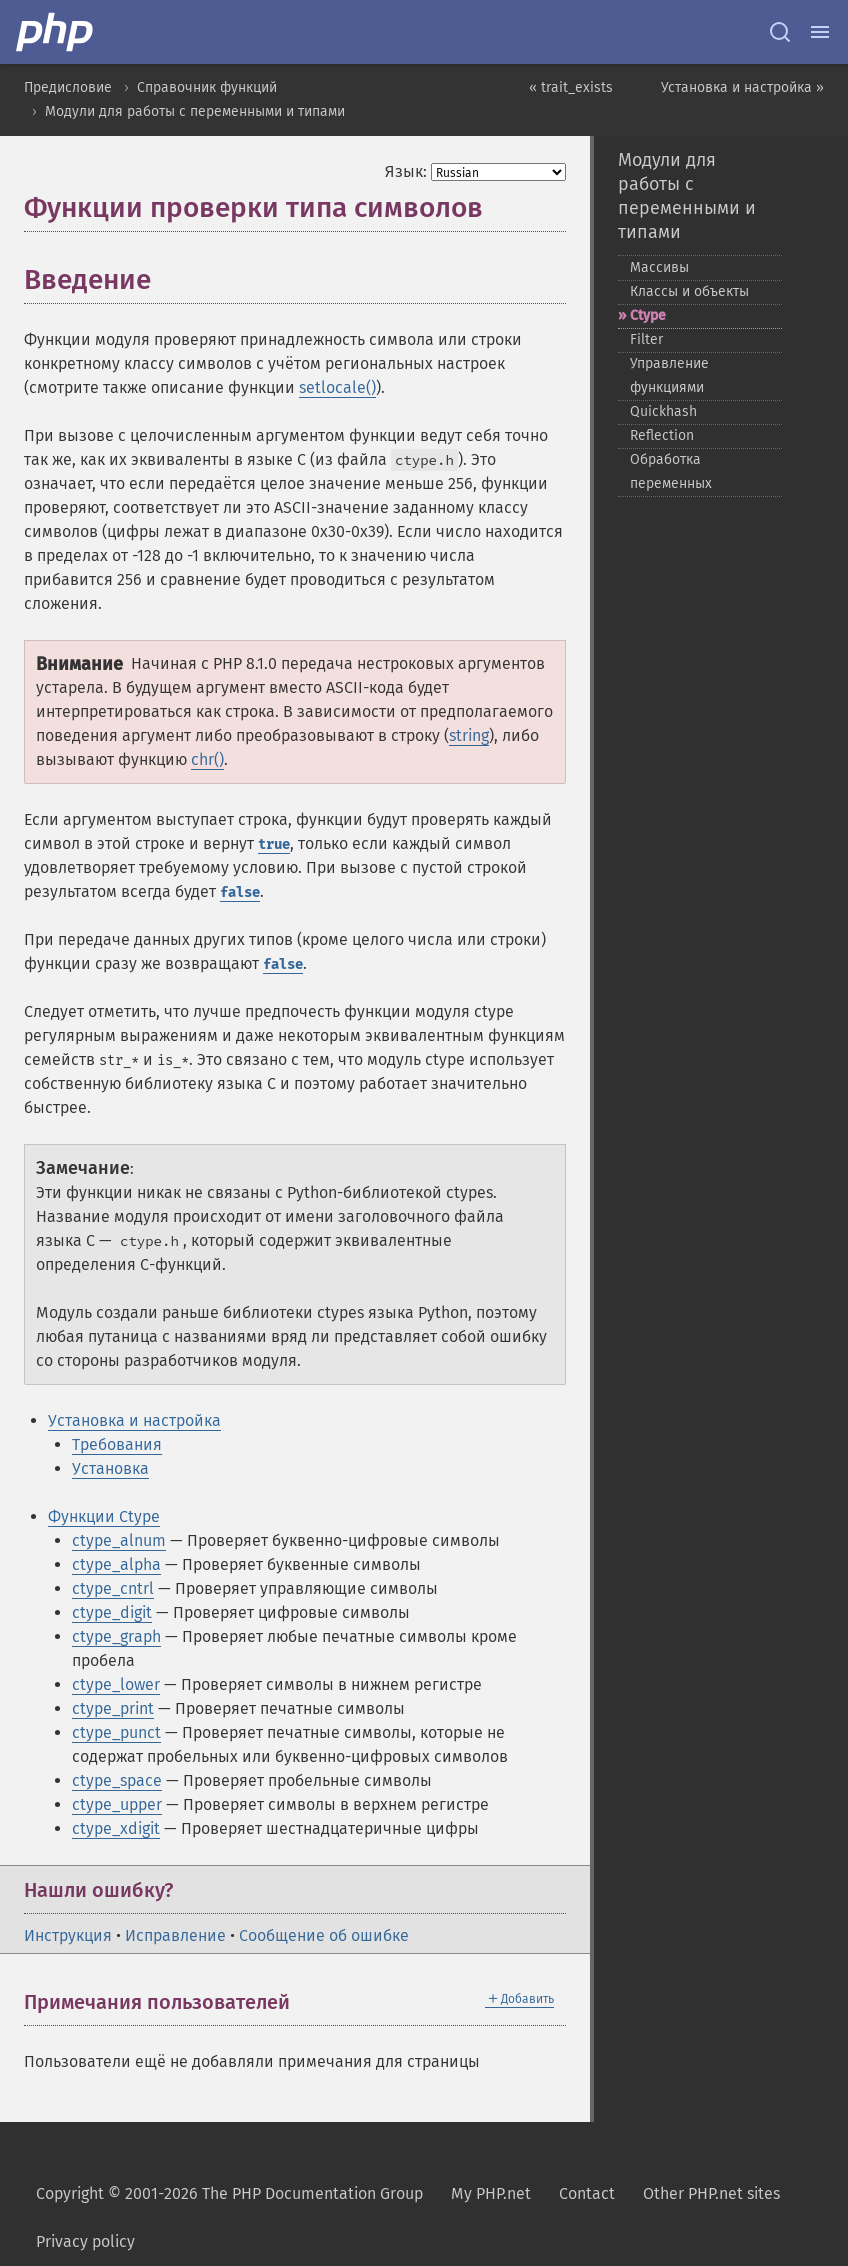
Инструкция (68, 1935)
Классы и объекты (689, 291)
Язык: (406, 171)
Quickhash (663, 411)
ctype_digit (112, 1612)
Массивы (659, 267)
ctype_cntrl (113, 1588)
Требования (117, 1444)
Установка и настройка (134, 1420)
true (274, 844)
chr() (207, 759)
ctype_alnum (119, 1540)
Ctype (648, 315)
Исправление (175, 1935)
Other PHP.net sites (711, 2193)
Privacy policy (85, 2241)
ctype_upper (117, 1804)
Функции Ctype (104, 1516)
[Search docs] (780, 32)
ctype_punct (116, 1732)
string (469, 735)
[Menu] (820, 32)
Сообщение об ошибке (324, 1935)
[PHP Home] (56, 32)
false (240, 892)
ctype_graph (116, 1636)
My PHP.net (491, 2193)
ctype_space (117, 1780)
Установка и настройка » (742, 87)
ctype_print (113, 1708)
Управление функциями (669, 375)
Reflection (662, 435)
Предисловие (68, 87)
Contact (587, 2193)
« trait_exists (571, 87)
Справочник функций (207, 87)
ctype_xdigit (116, 1828)
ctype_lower (116, 1684)
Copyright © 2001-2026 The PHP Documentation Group (229, 2193)
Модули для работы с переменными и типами (195, 111)
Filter (646, 339)
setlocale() (337, 387)
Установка (110, 1468)
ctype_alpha (116, 1564)
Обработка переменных (671, 471)
